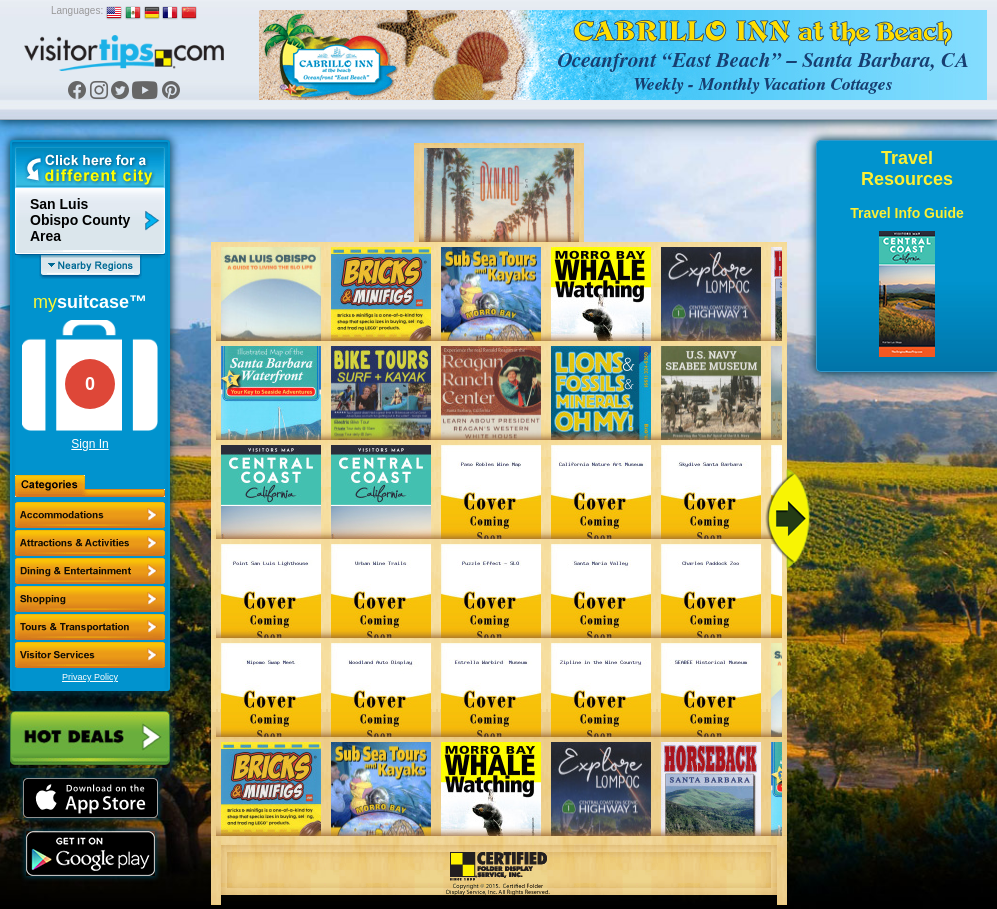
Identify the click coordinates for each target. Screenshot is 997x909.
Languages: (77, 10)
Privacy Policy (90, 677)
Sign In (89, 444)
